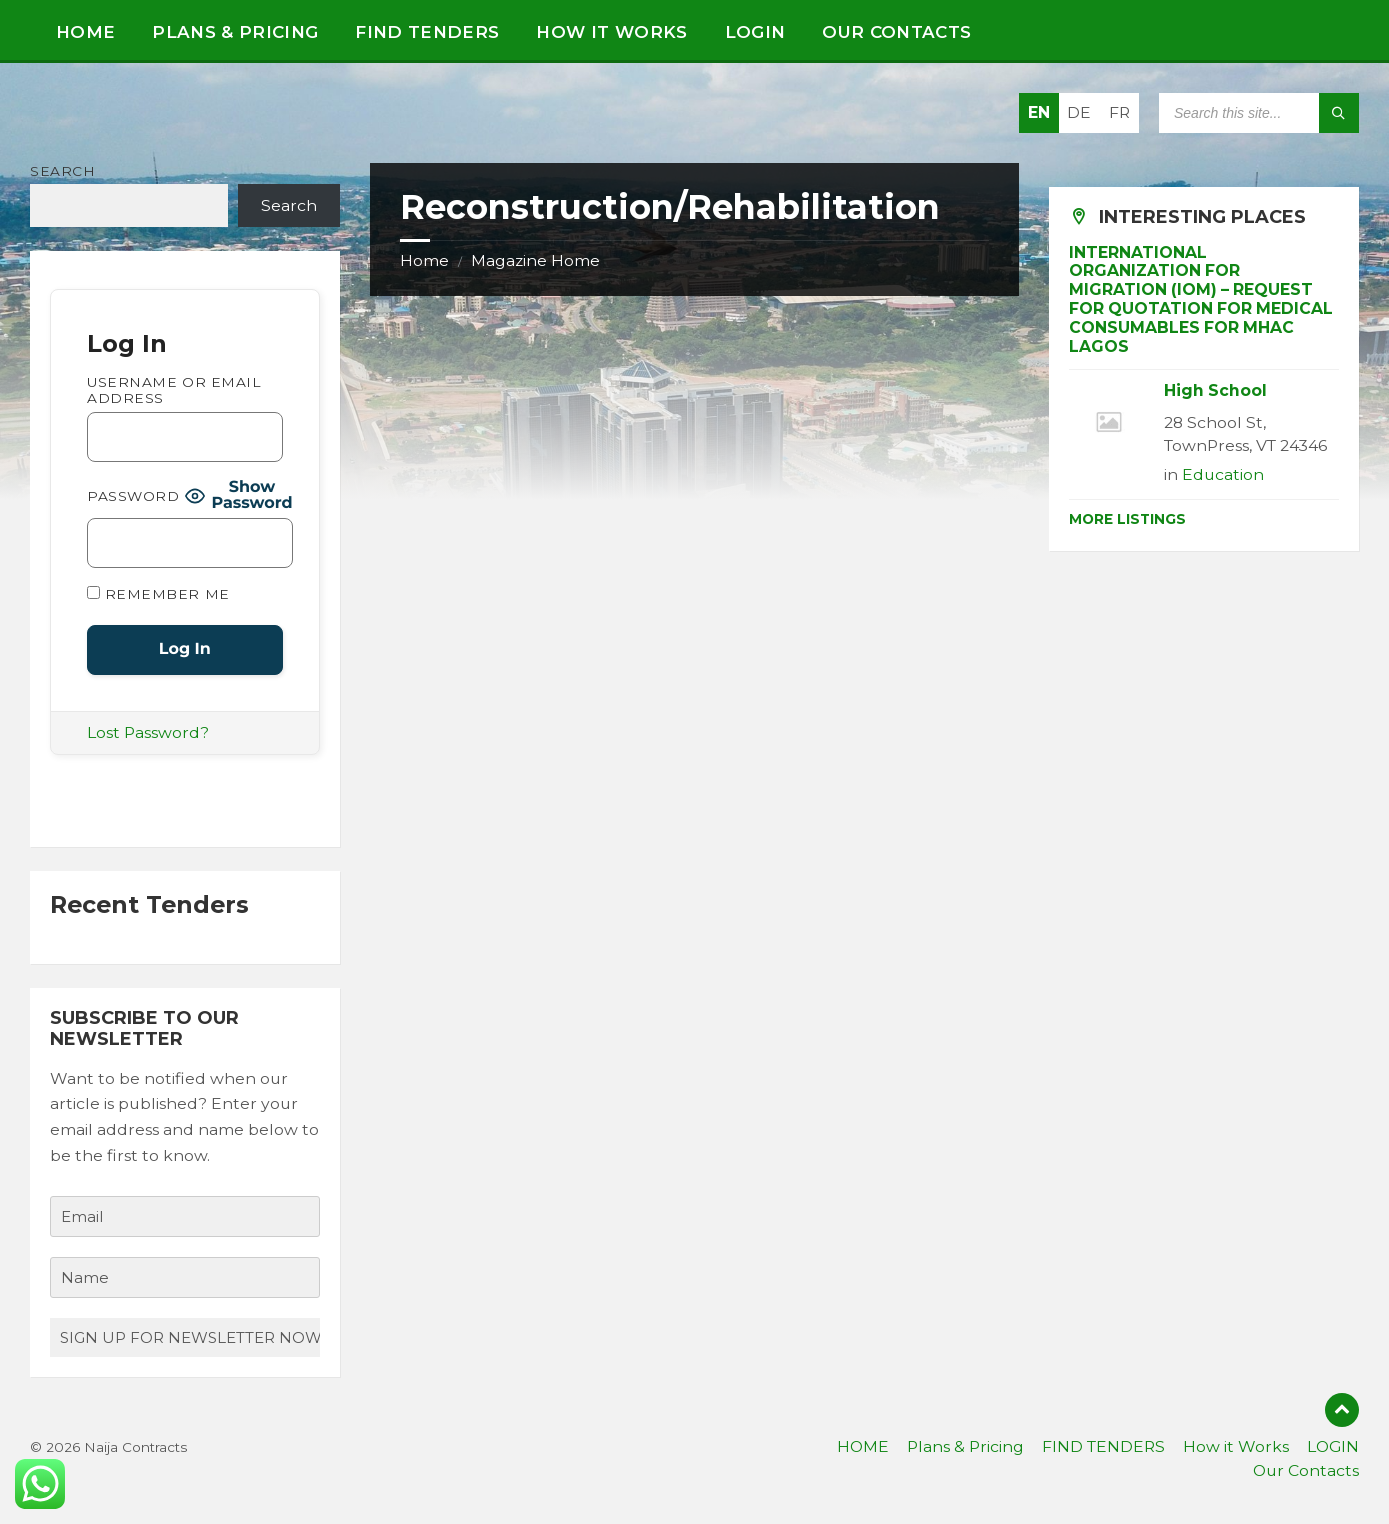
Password (133, 496)
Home (424, 260)
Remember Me (158, 594)
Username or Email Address (174, 390)
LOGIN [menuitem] (1333, 1446)
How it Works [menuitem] (1236, 1446)
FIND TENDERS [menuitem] (1103, 1446)
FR (1119, 112)
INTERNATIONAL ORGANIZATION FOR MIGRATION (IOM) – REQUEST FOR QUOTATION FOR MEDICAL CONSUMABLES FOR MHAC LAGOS (1201, 299)
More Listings (1127, 519)
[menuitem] (85, 30)
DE (1079, 112)
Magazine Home (535, 260)
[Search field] (1259, 113)
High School (1215, 390)
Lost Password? (148, 732)
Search (62, 171)
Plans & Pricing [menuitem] (965, 1446)
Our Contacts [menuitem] (1306, 1470)
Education (1223, 474)
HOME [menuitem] (863, 1446)
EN (1039, 112)
